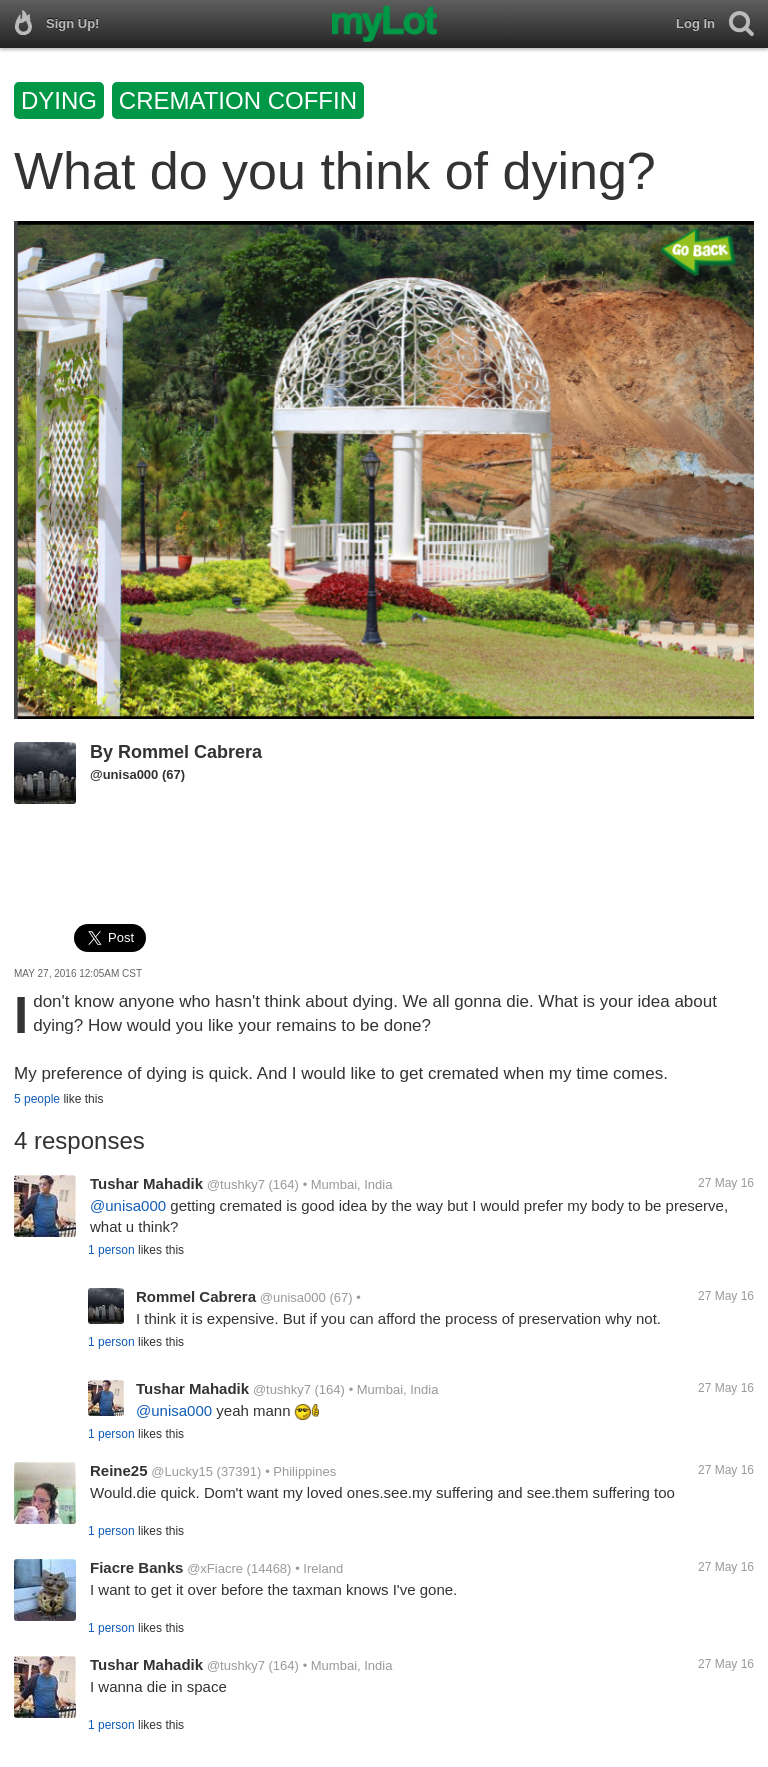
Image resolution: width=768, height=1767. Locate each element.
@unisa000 (124, 774)
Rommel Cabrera (190, 752)
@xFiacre (215, 1568)
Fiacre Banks (136, 1567)
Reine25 (119, 1470)
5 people (37, 1099)
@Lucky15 (182, 1471)
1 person (111, 1250)
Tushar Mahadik (146, 1183)
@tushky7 (236, 1184)
